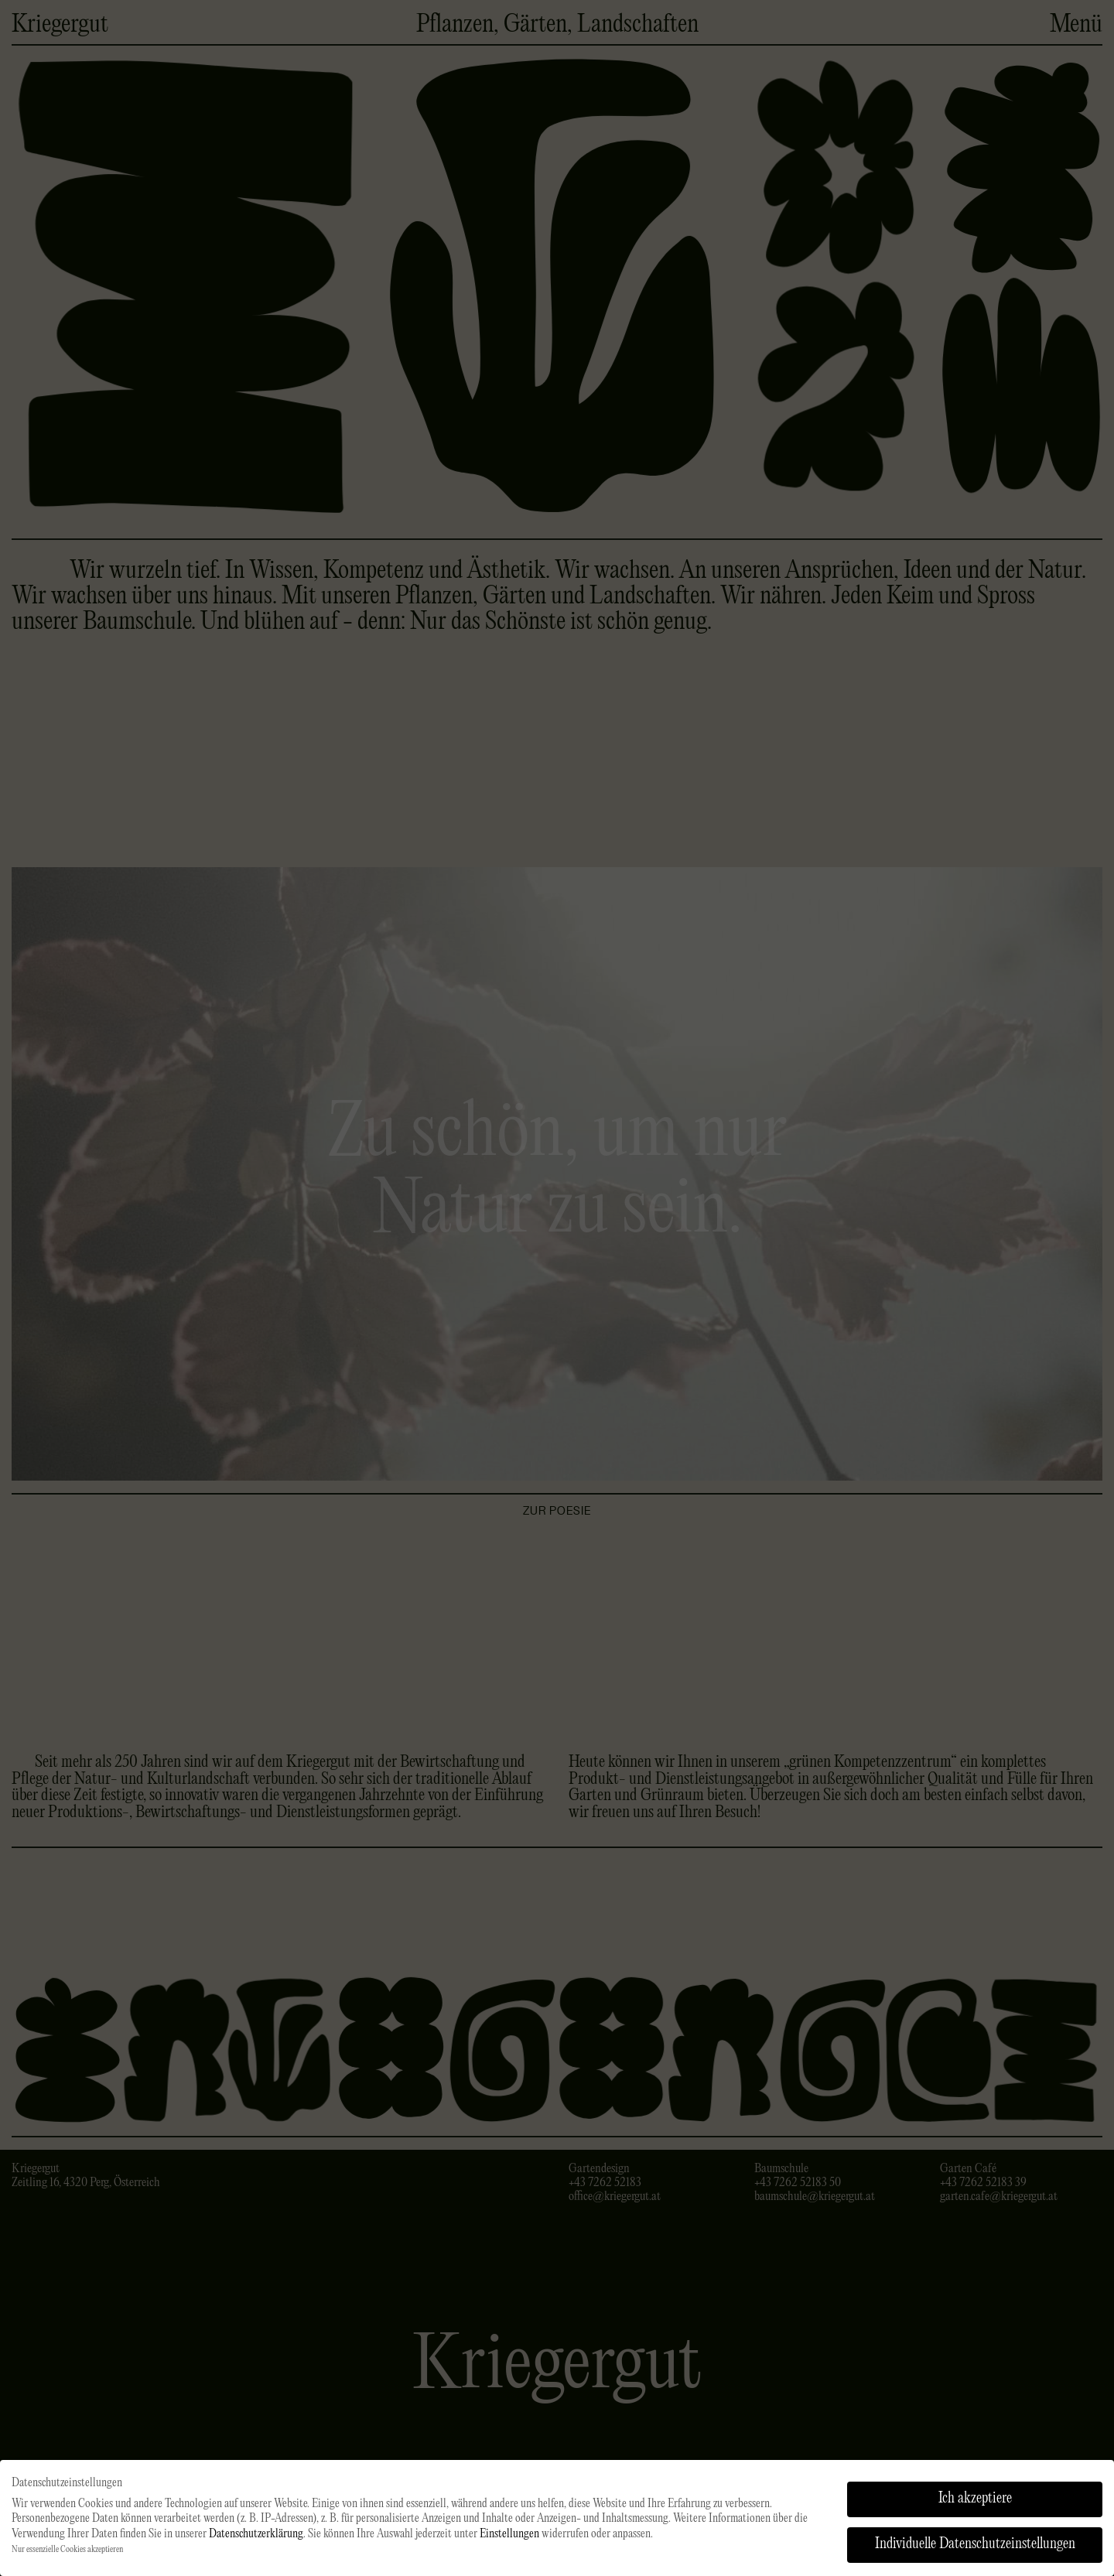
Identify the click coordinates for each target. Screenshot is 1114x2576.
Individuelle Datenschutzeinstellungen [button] (975, 2549)
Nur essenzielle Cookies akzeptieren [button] (67, 2555)
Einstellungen (509, 2539)
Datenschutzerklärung (256, 2539)
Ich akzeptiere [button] (975, 2504)
